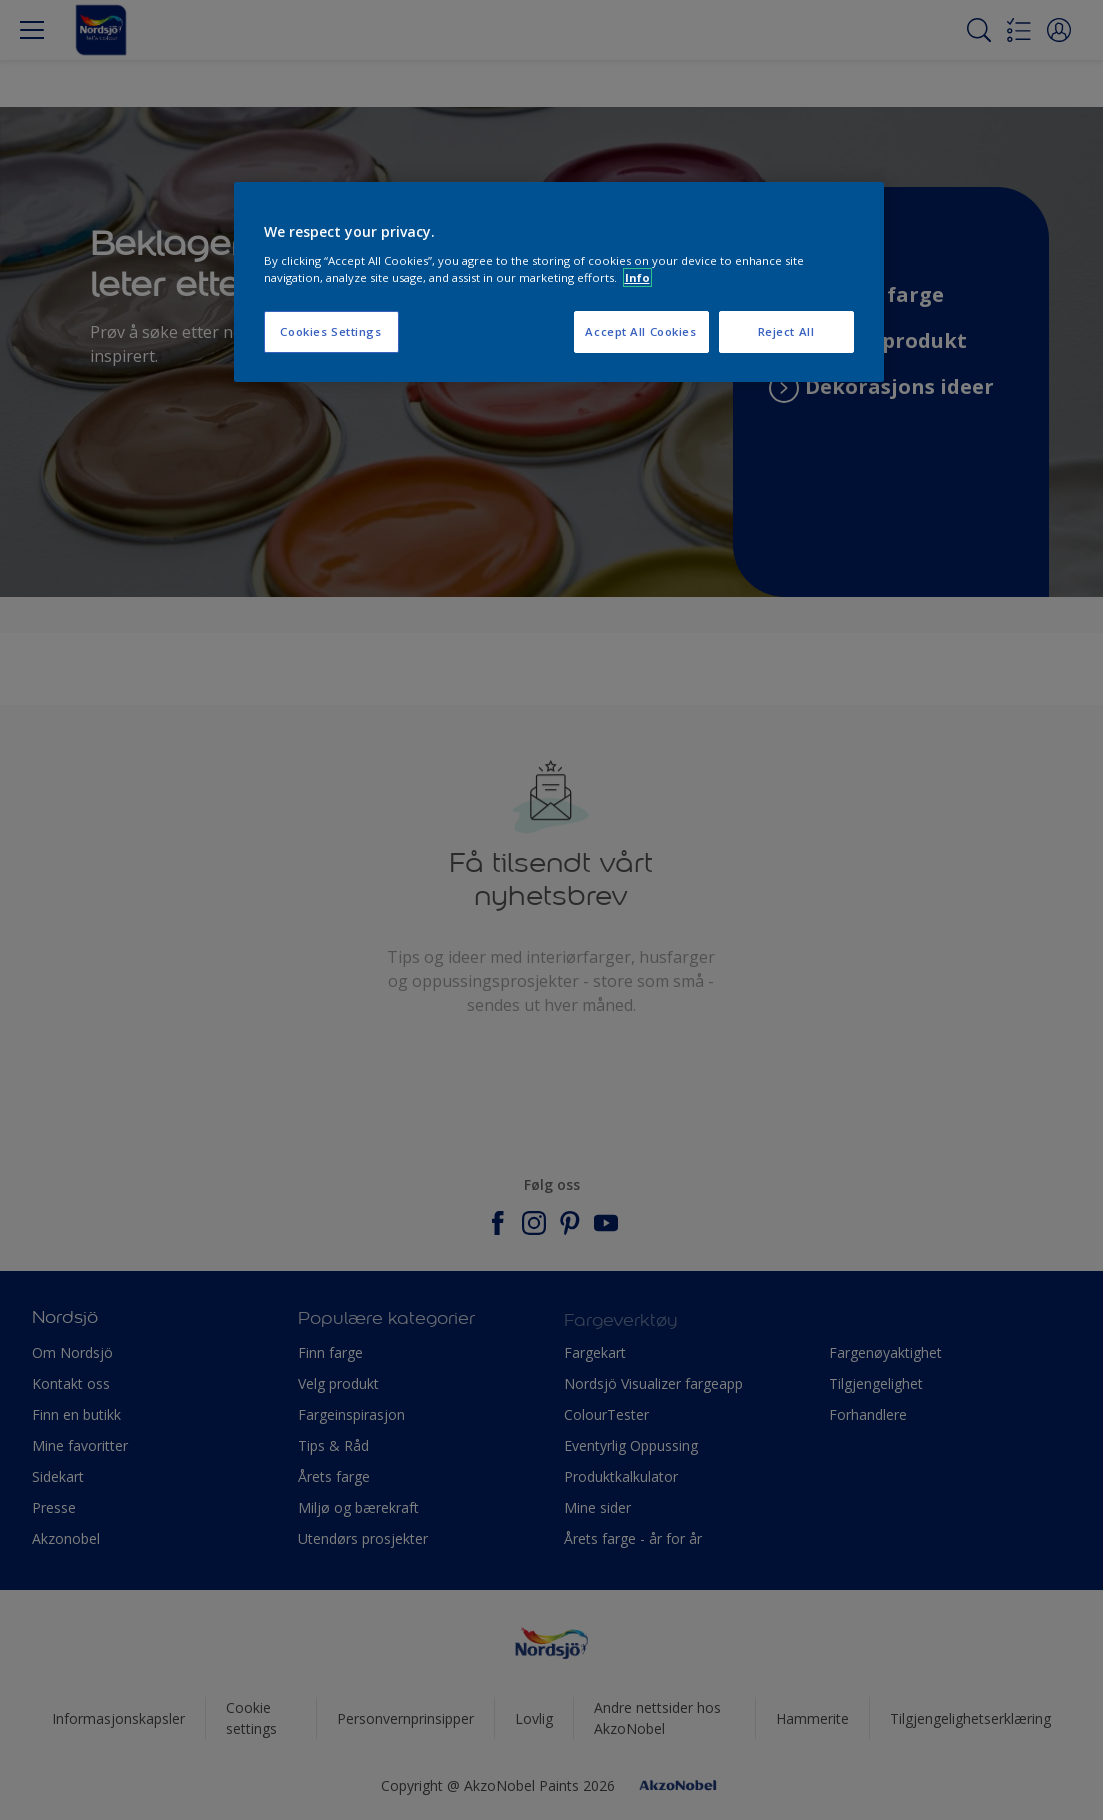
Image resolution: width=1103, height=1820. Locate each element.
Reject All (786, 331)
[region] (559, 282)
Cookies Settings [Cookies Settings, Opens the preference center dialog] (330, 331)
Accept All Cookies (640, 331)
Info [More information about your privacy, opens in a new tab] (637, 277)
